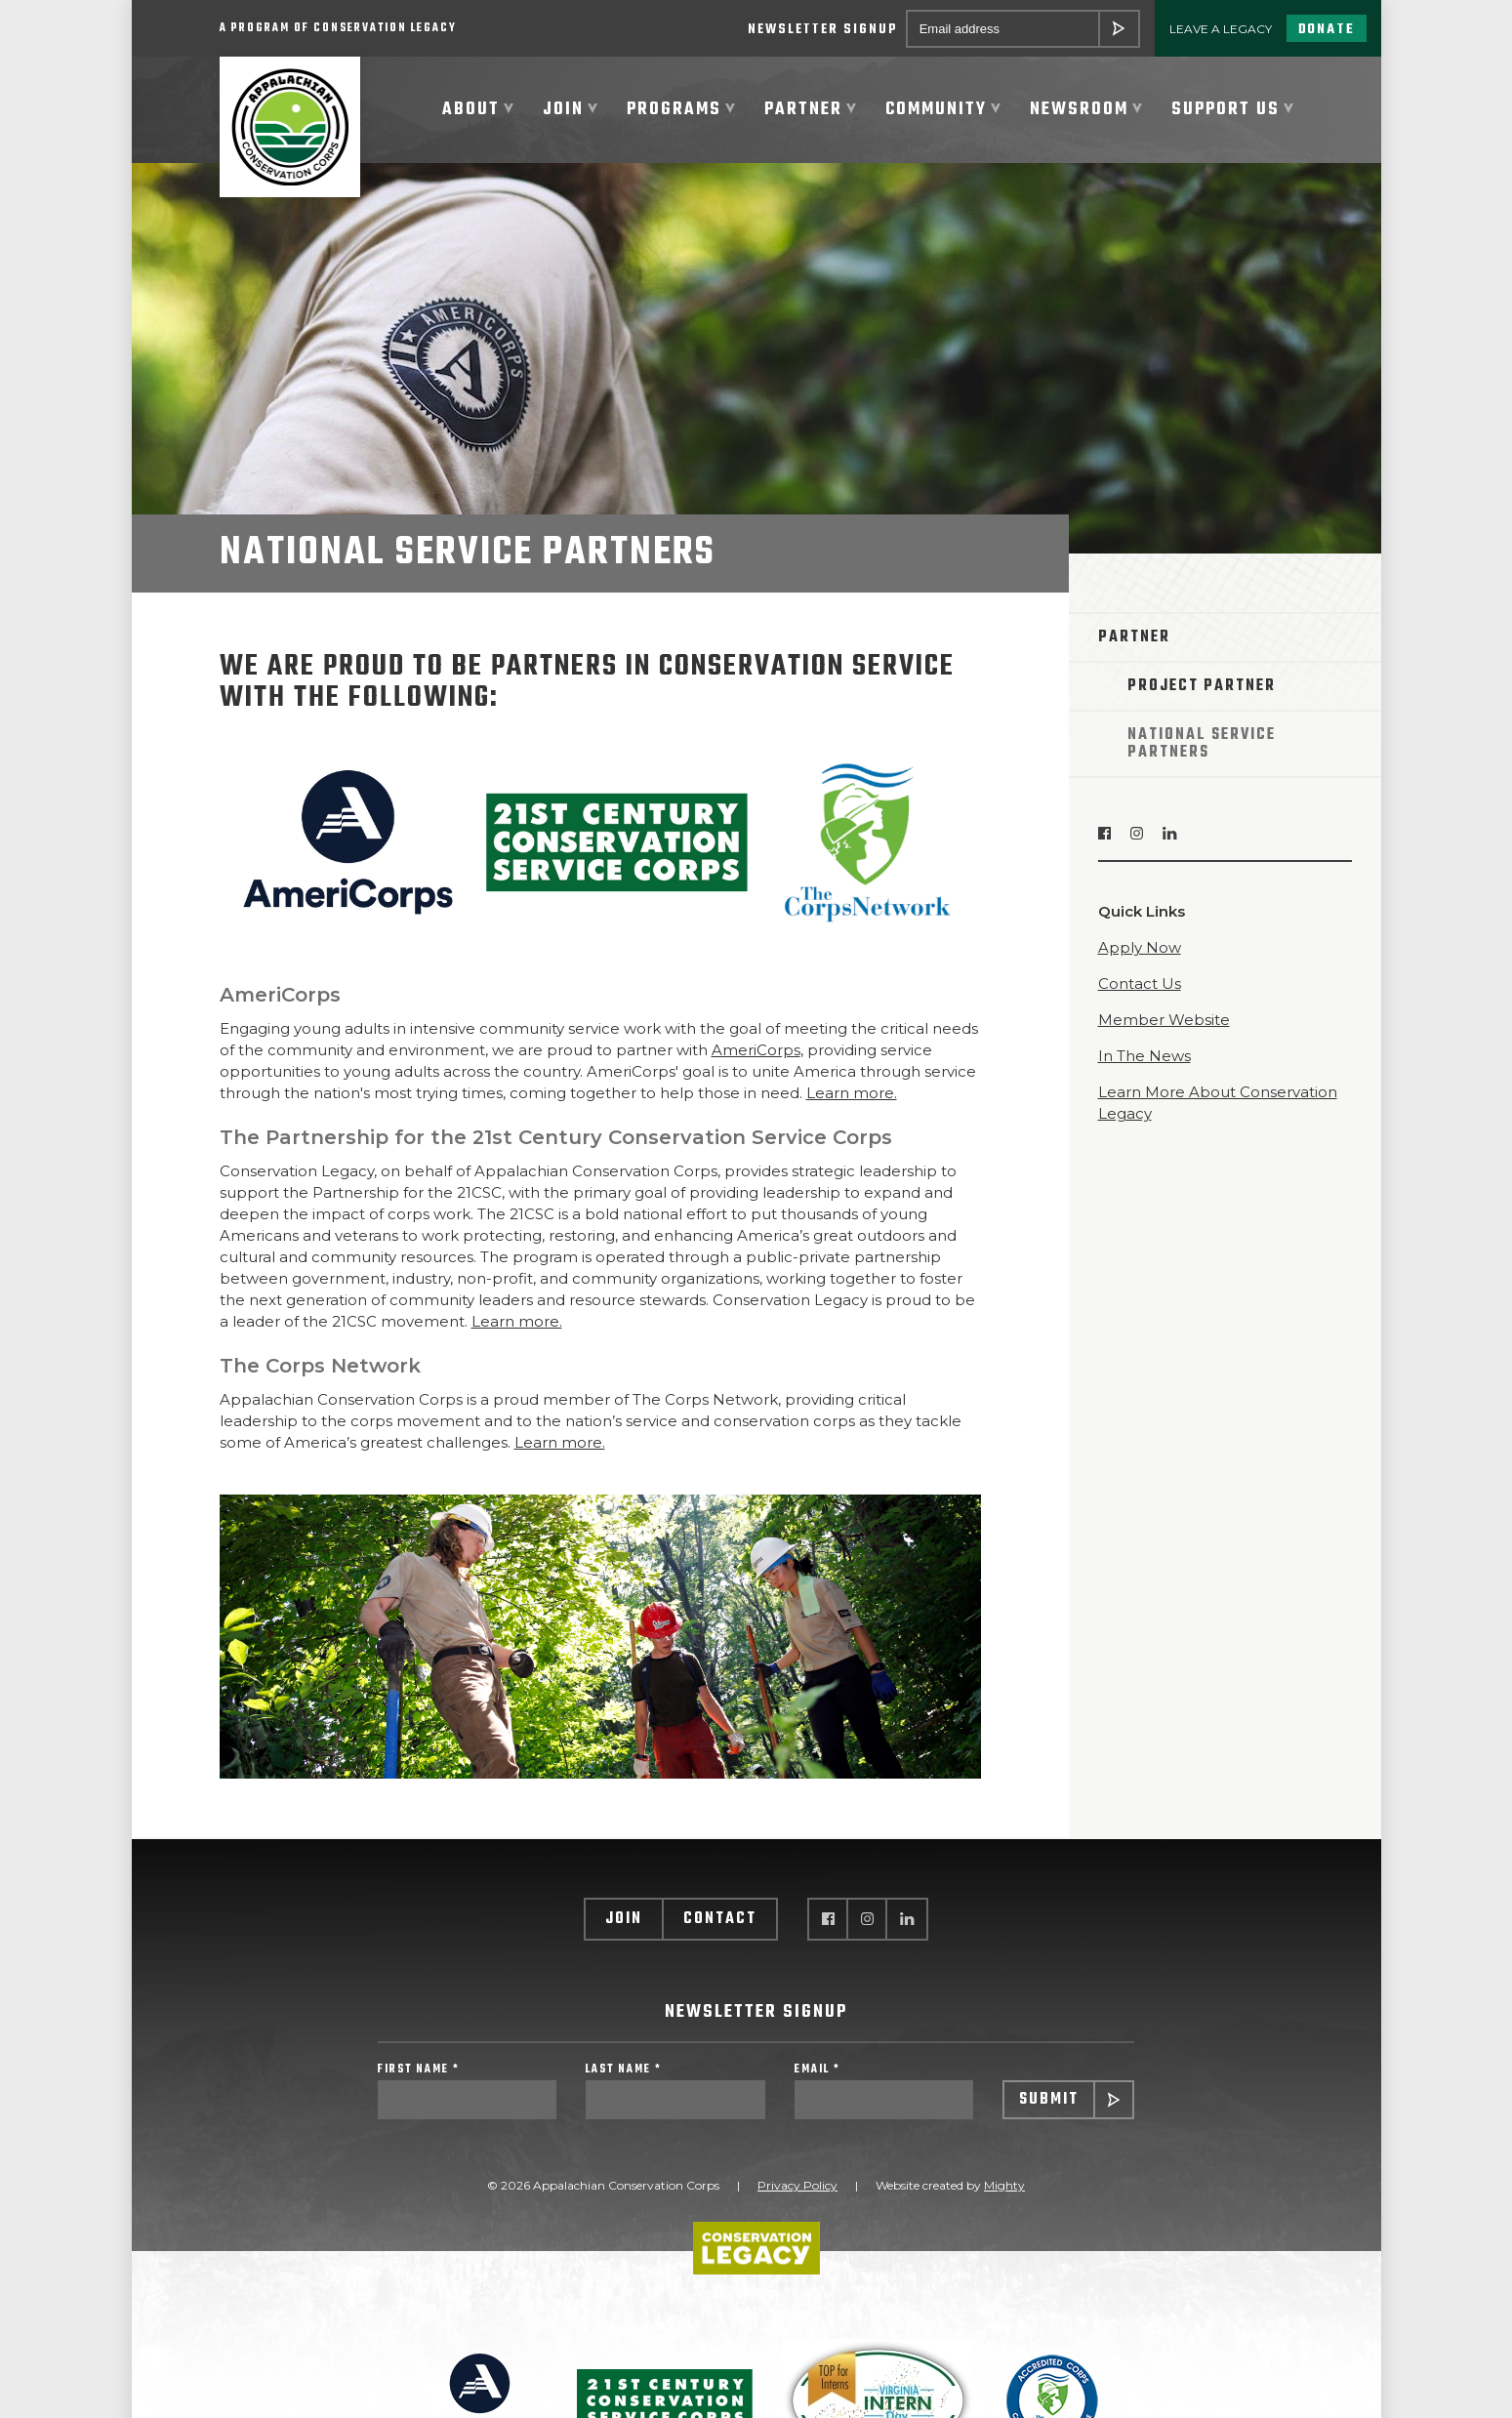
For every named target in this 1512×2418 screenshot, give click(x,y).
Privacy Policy (797, 2186)
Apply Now (1139, 948)
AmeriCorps (756, 1051)
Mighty (1004, 2186)
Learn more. (851, 1094)
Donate (1326, 30)
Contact (719, 1920)
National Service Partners (1201, 744)
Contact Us (1139, 984)
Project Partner (1201, 687)
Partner (1134, 638)
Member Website (1164, 1020)
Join (623, 1920)
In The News (1144, 1056)
